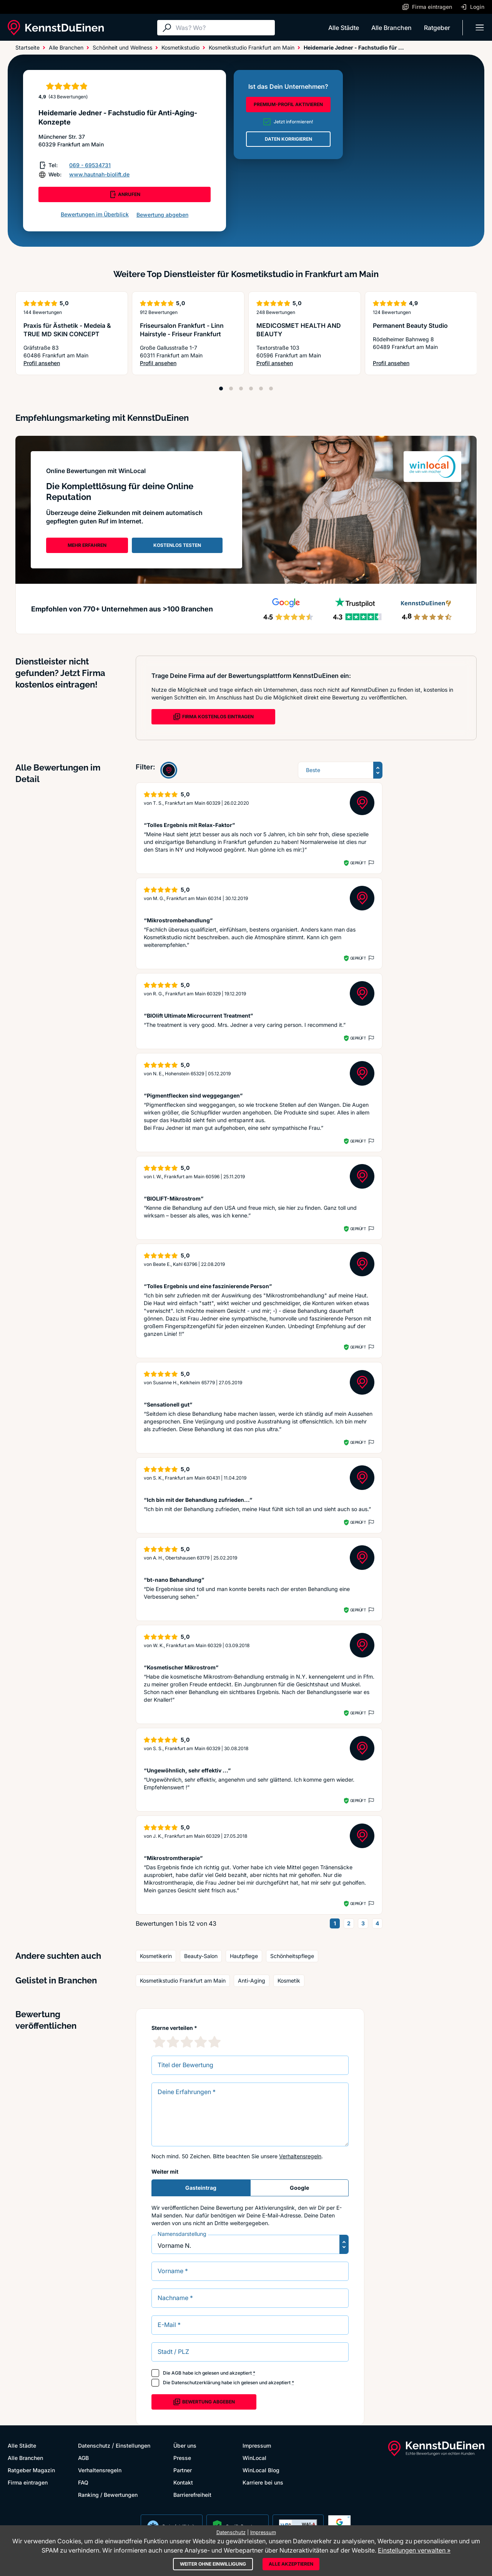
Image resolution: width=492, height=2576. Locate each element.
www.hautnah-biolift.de (99, 174)
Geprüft (358, 862)
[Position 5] (261, 388)
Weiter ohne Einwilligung (213, 2564)
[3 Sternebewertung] (187, 2042)
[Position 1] (221, 388)
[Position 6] (271, 388)
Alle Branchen (391, 28)
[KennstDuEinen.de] (56, 27)
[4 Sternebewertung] (200, 2042)
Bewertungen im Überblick (95, 214)
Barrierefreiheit (192, 2494)
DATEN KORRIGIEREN (288, 139)
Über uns (184, 2445)
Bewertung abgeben (162, 214)
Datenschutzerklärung (195, 2382)
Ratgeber (437, 28)
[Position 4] (251, 388)
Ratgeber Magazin (31, 2470)
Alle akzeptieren (291, 2564)
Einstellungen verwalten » (414, 2550)
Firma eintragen (28, 2482)
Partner (182, 2470)
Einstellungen (133, 2445)
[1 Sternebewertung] (159, 2042)
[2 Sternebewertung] (173, 2042)
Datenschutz (94, 2445)
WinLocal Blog (261, 2470)
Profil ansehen (71, 363)
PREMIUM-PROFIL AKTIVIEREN (288, 104)
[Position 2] (231, 388)
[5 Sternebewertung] (214, 2042)
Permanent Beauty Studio (410, 325)
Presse (182, 2458)
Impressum (257, 2445)
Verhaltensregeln (300, 2156)
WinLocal (254, 2458)
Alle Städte (343, 28)
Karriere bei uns (263, 2482)
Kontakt (183, 2482)
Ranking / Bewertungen (108, 2494)
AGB (176, 2373)
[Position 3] (241, 388)
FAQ (83, 2482)
